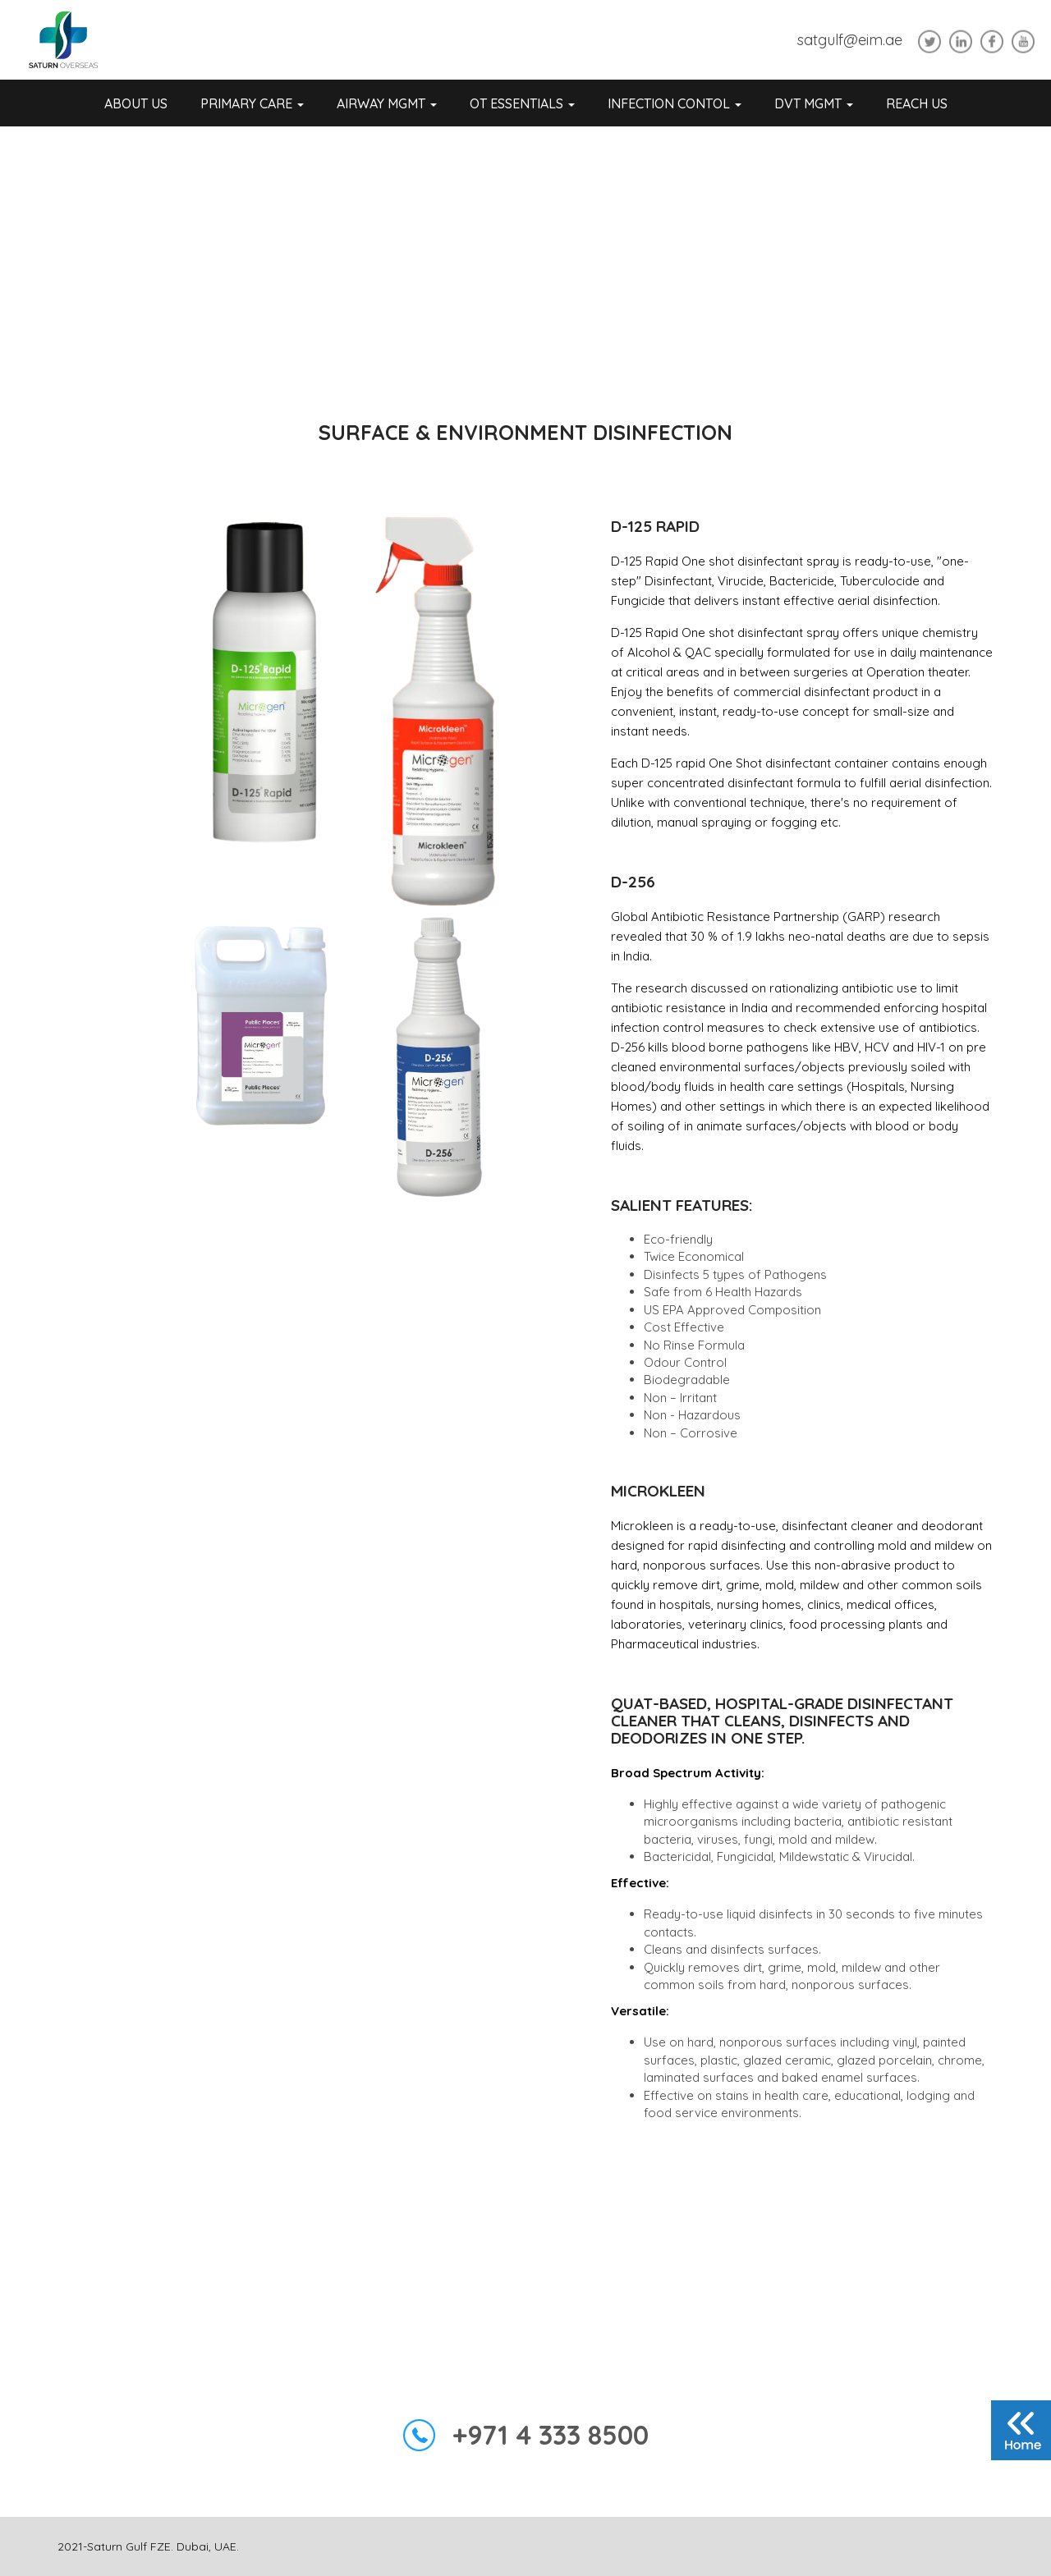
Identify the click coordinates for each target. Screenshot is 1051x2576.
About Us (136, 103)
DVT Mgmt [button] (813, 103)
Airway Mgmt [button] (387, 103)
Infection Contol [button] (674, 103)
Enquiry (525, 2264)
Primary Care (252, 103)
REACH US (917, 103)
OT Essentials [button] (522, 103)
